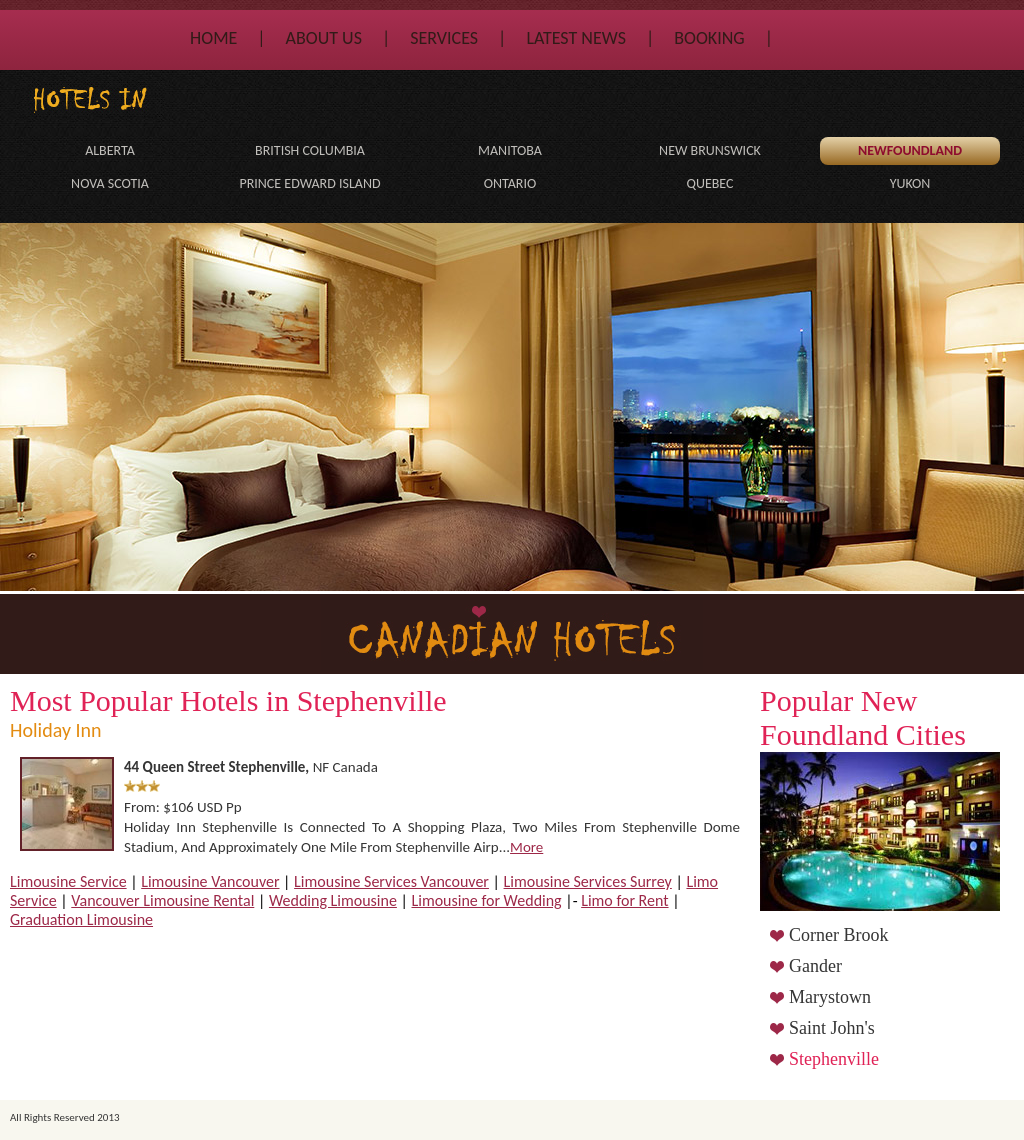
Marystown (830, 997)
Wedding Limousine (333, 900)
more (526, 847)
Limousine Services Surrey (588, 881)
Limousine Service (68, 881)
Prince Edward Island (309, 183)
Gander (815, 966)
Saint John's (832, 1028)
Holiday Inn (56, 730)
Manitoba (510, 150)
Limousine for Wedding (487, 900)
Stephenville (834, 1059)
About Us (324, 38)
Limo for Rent (624, 900)
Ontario (510, 183)
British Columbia (310, 150)
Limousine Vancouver (210, 881)
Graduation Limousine (81, 919)
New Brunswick (710, 150)
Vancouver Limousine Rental (162, 900)
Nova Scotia (110, 183)
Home (213, 38)
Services (444, 38)
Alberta (110, 150)
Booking (709, 38)
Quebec (710, 183)
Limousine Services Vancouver (391, 881)
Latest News (576, 38)
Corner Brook (838, 935)
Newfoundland (910, 150)
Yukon (910, 183)
